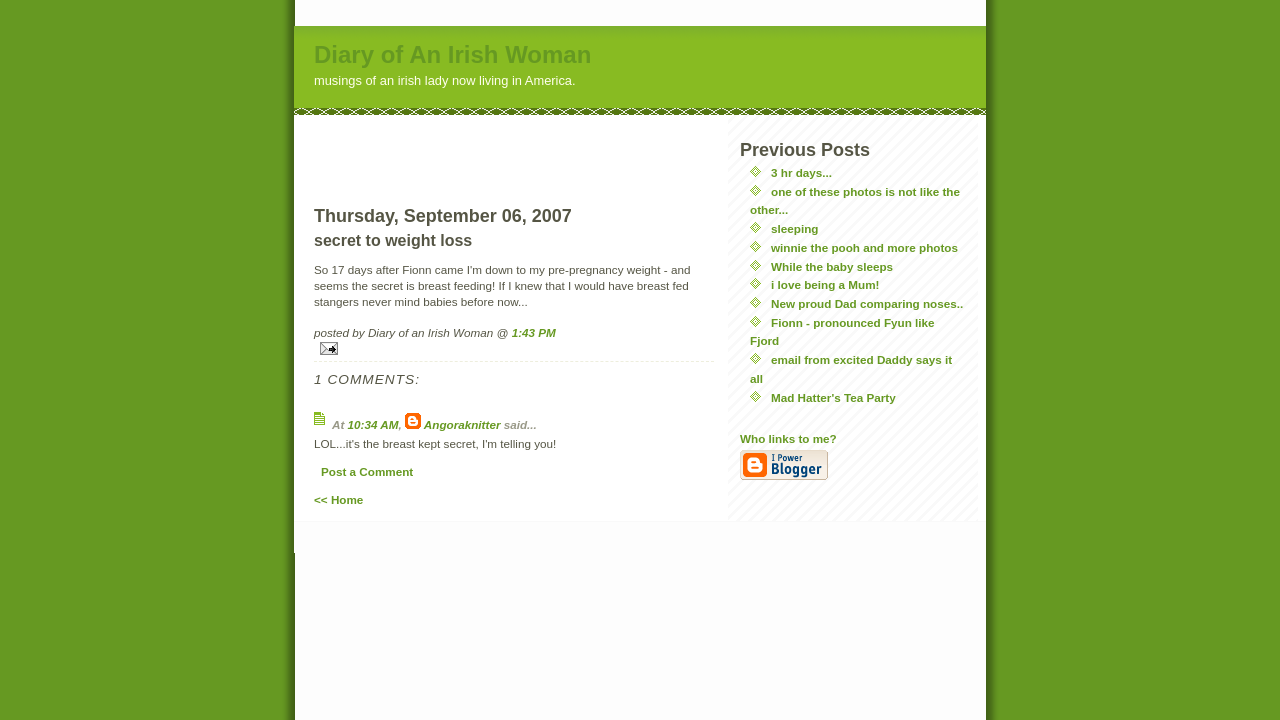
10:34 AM (373, 424)
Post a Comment (367, 471)
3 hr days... (801, 172)
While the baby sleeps (832, 266)
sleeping (794, 228)
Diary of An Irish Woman (452, 54)
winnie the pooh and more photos (864, 247)
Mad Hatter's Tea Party (833, 397)
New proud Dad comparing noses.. (867, 303)
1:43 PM (534, 332)
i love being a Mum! (825, 284)
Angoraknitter (462, 424)
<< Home (338, 499)
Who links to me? (788, 438)
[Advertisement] (514, 145)
